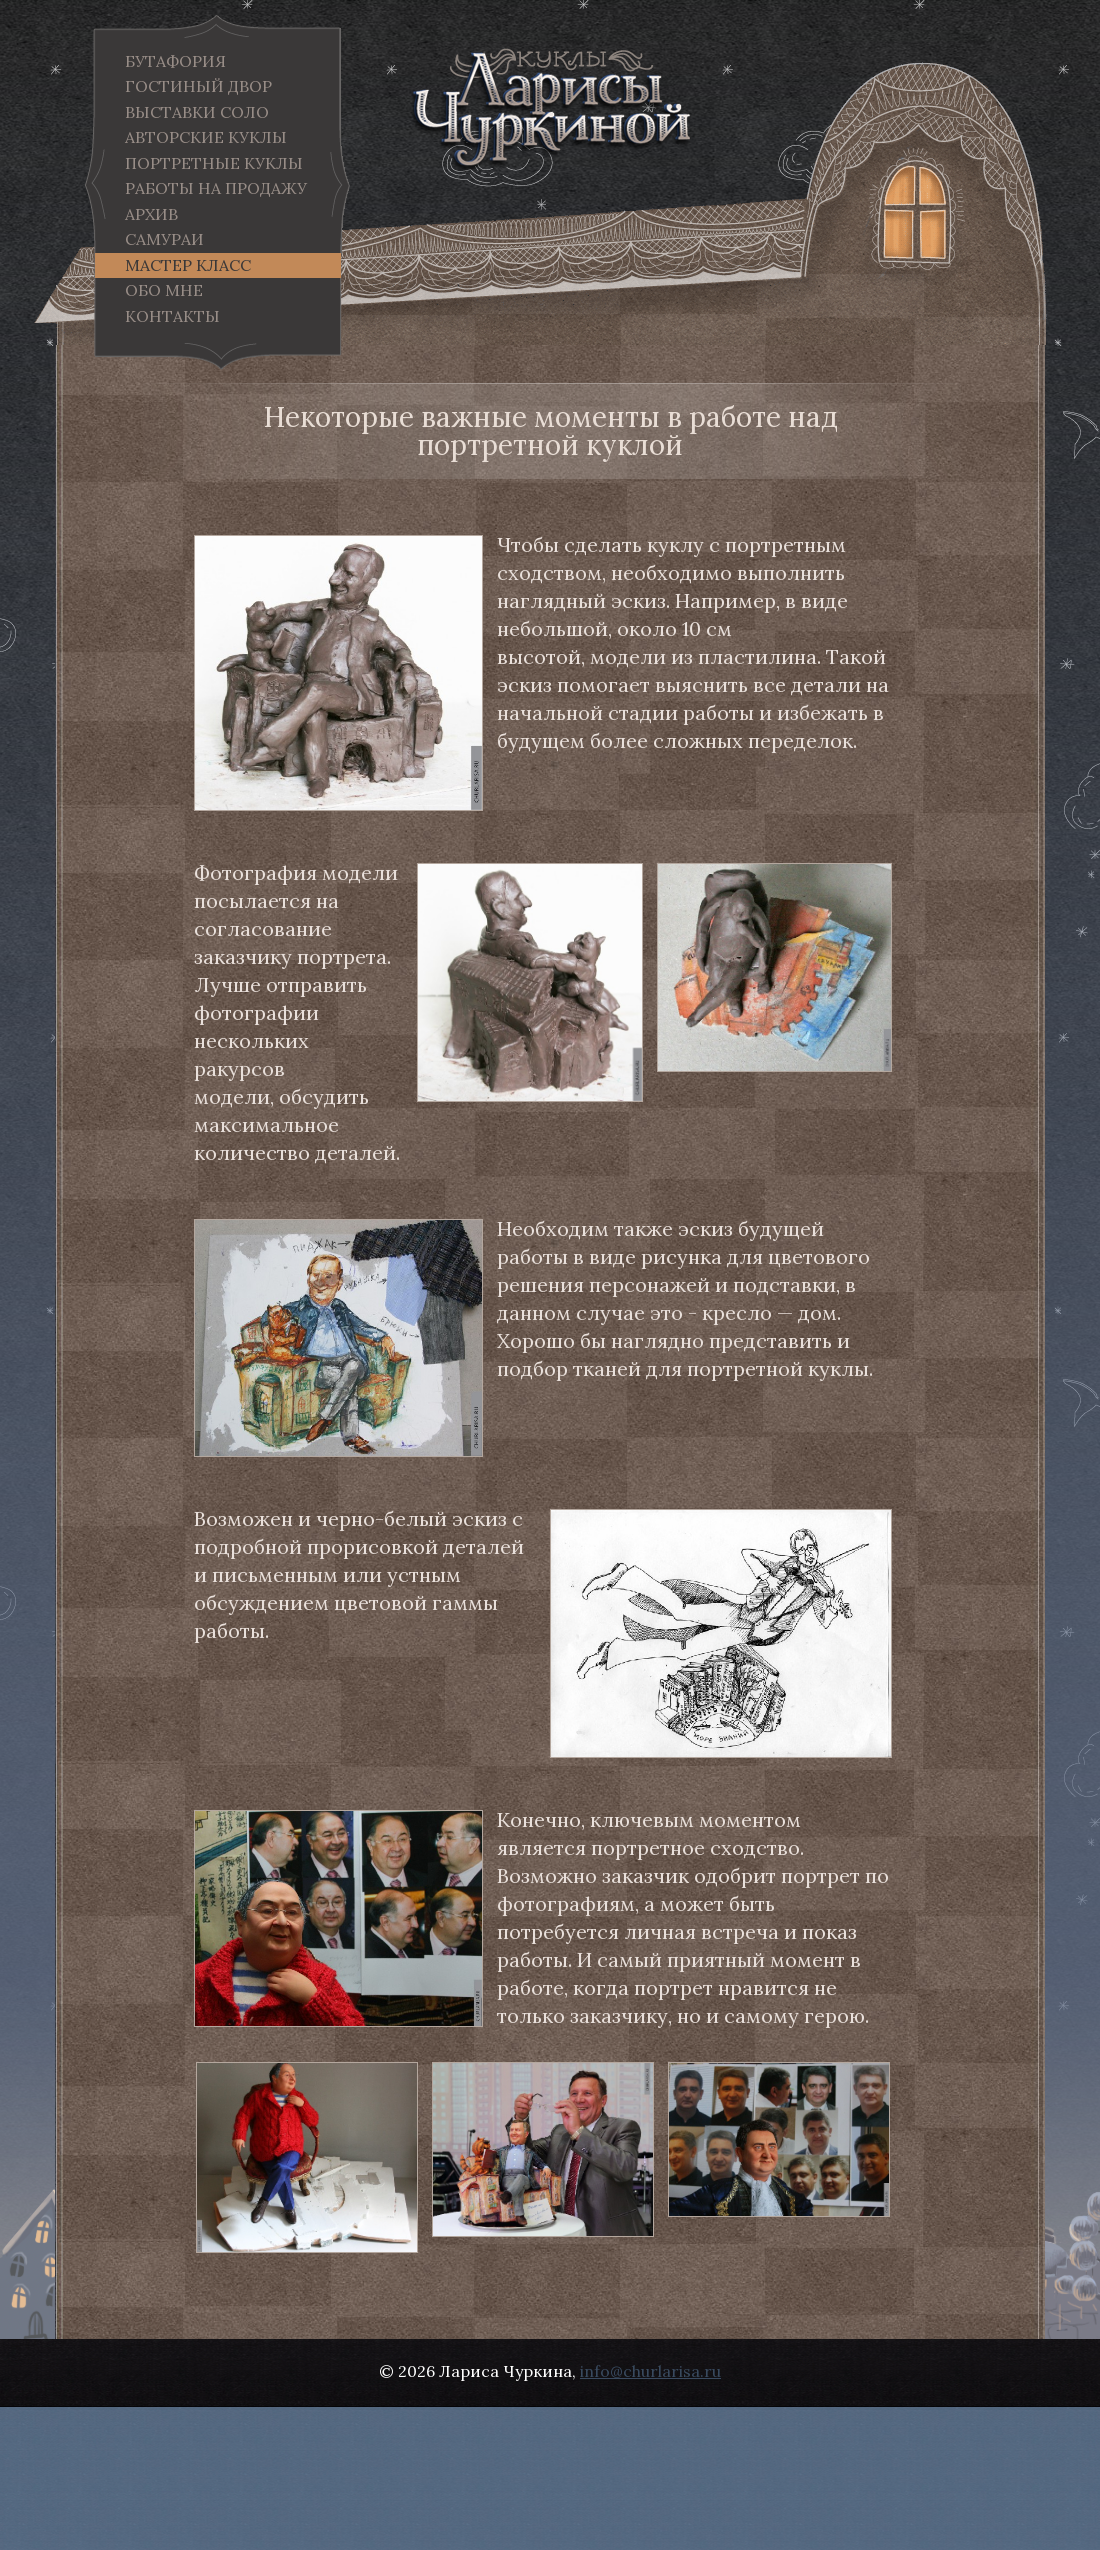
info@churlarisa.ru (650, 2371)
